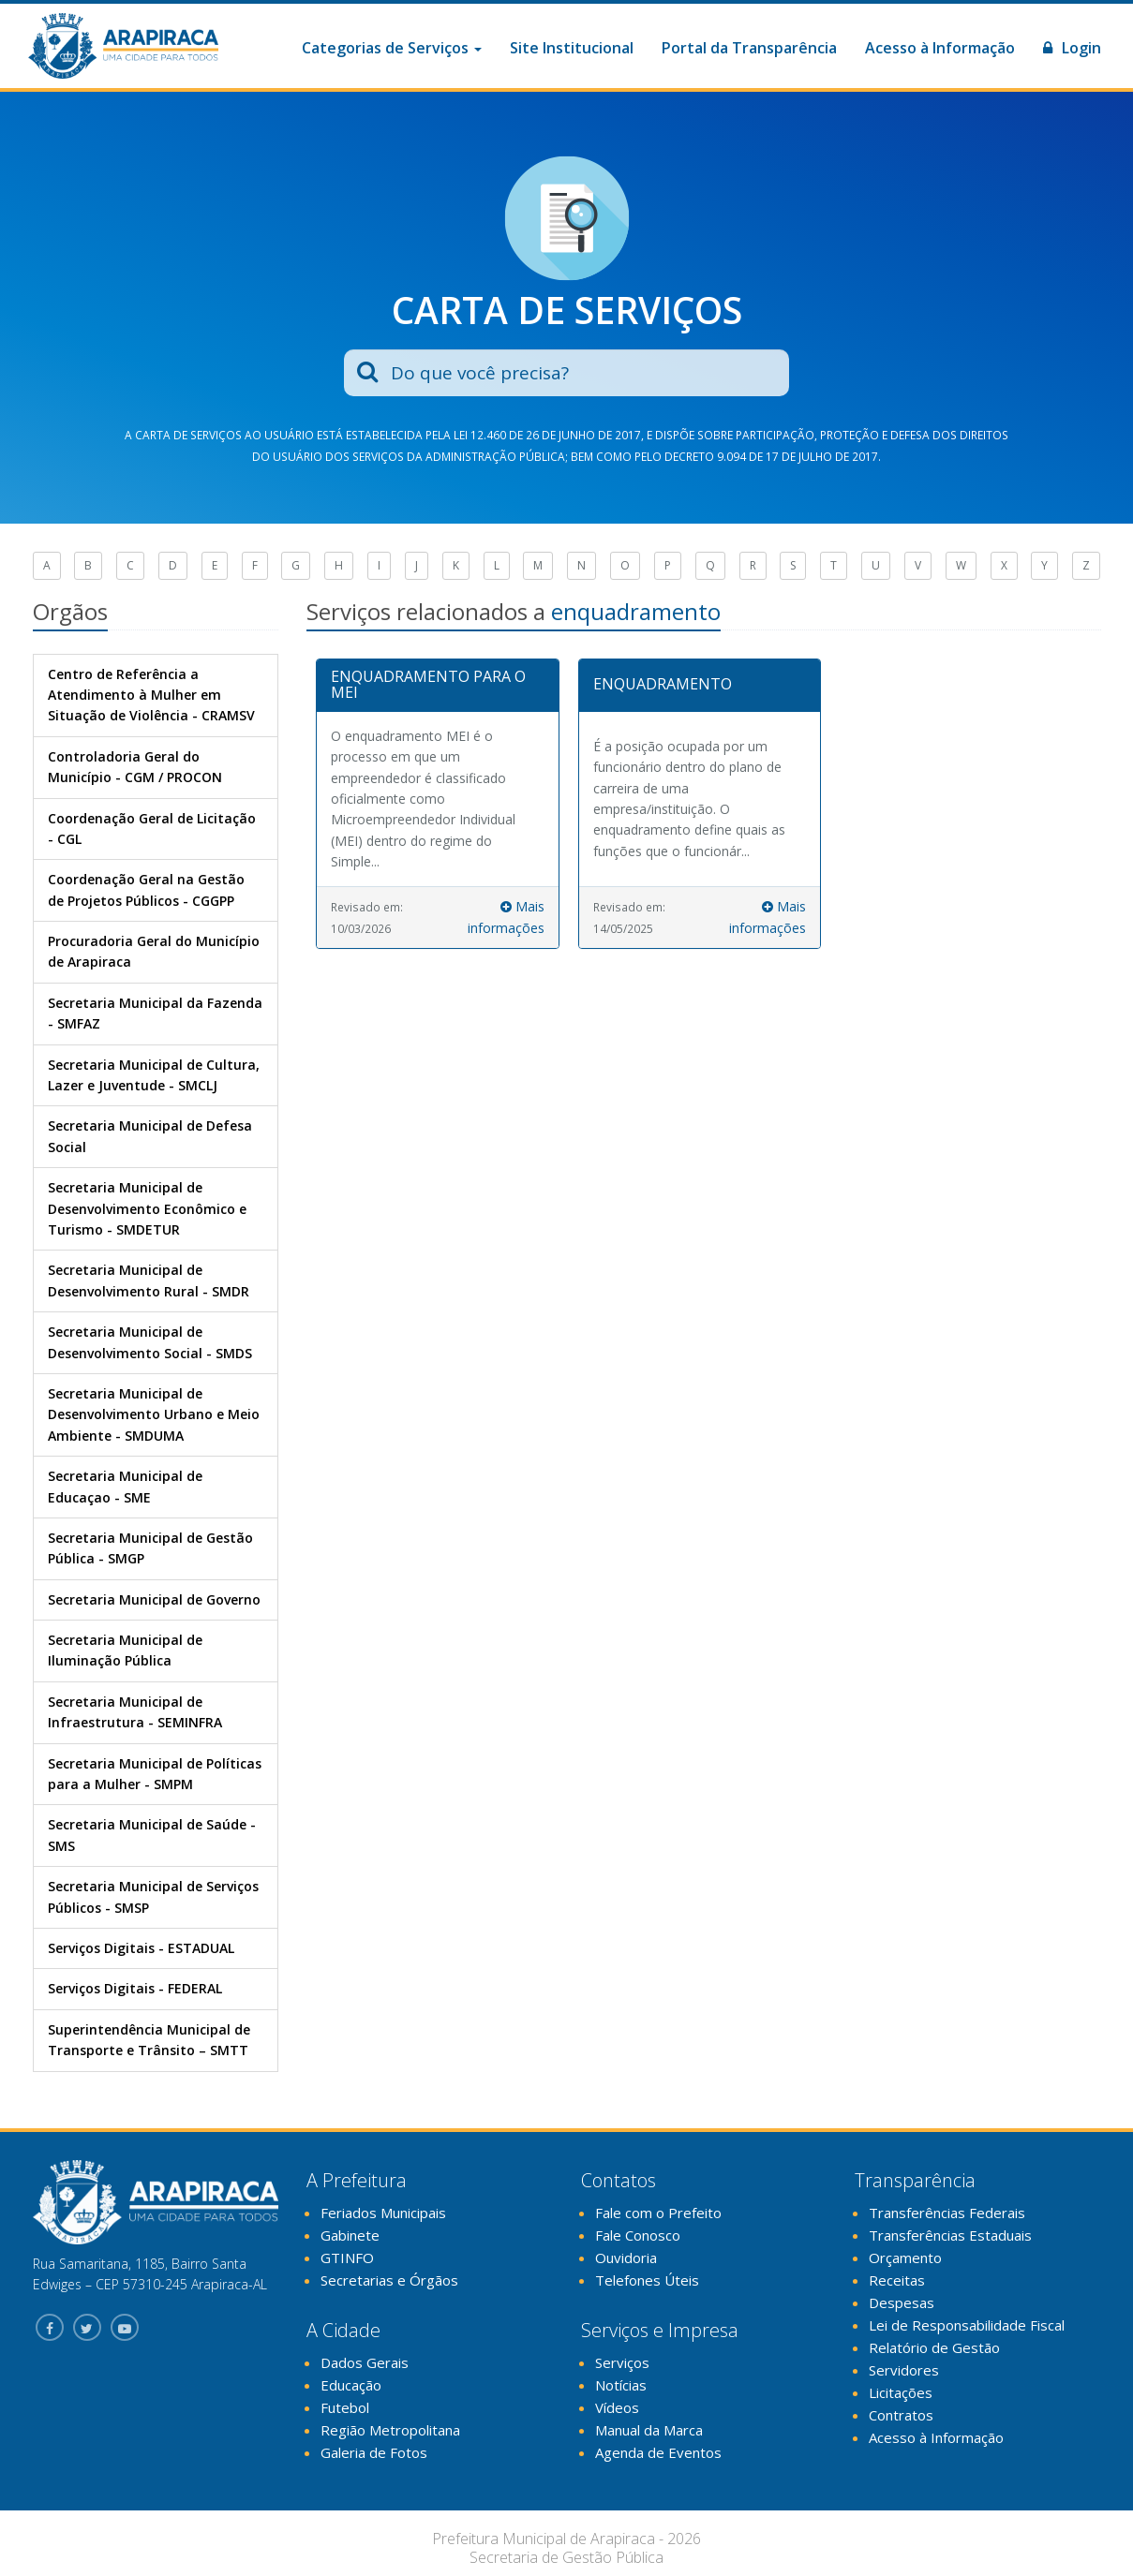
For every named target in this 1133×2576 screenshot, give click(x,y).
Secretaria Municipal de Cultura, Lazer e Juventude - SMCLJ (154, 1075)
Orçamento (905, 2257)
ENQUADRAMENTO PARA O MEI (428, 684)
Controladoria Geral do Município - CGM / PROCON (135, 767)
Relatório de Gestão (934, 2347)
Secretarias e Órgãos (389, 2280)
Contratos (901, 2415)
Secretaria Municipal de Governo (154, 1599)
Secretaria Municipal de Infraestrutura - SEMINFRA (135, 1712)
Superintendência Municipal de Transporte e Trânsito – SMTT (149, 2040)
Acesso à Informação (940, 47)
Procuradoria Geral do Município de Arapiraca (154, 951)
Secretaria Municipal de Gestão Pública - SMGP (150, 1548)
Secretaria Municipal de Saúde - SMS (152, 1834)
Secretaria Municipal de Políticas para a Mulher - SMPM (154, 1773)
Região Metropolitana (390, 2430)
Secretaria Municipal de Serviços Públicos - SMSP (153, 1896)
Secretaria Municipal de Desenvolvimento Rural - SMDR (148, 1280)
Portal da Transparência (749, 47)
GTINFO (347, 2257)
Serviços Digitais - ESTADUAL (141, 1948)
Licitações (900, 2392)
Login (1072, 47)
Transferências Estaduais (950, 2235)
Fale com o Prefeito (658, 2212)
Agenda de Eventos (658, 2452)
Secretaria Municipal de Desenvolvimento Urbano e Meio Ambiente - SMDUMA (154, 1414)
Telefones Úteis (647, 2280)
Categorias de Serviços (392, 47)
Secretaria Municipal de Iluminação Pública (125, 1650)
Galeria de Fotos (374, 2452)
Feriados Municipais (383, 2212)
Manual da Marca (649, 2430)
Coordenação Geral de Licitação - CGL (152, 828)
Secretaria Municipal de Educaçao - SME (125, 1486)
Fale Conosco (637, 2235)
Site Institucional (572, 47)
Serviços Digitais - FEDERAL (135, 1988)
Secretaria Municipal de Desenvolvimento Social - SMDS (150, 1342)
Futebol (345, 2407)
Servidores (904, 2370)
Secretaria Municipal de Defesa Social (150, 1136)
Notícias (621, 2385)
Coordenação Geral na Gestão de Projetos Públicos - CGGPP (146, 889)
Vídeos (617, 2407)
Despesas (901, 2302)
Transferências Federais (947, 2212)
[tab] (438, 685)
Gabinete (350, 2235)
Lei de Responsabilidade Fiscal (967, 2325)
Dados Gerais (365, 2362)
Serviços (622, 2362)
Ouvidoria (626, 2257)
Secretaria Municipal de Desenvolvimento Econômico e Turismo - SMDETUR (147, 1208)
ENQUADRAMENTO (662, 684)
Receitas (897, 2280)
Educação (351, 2385)
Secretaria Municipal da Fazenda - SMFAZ (155, 1013)
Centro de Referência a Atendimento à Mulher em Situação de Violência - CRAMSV (151, 695)
